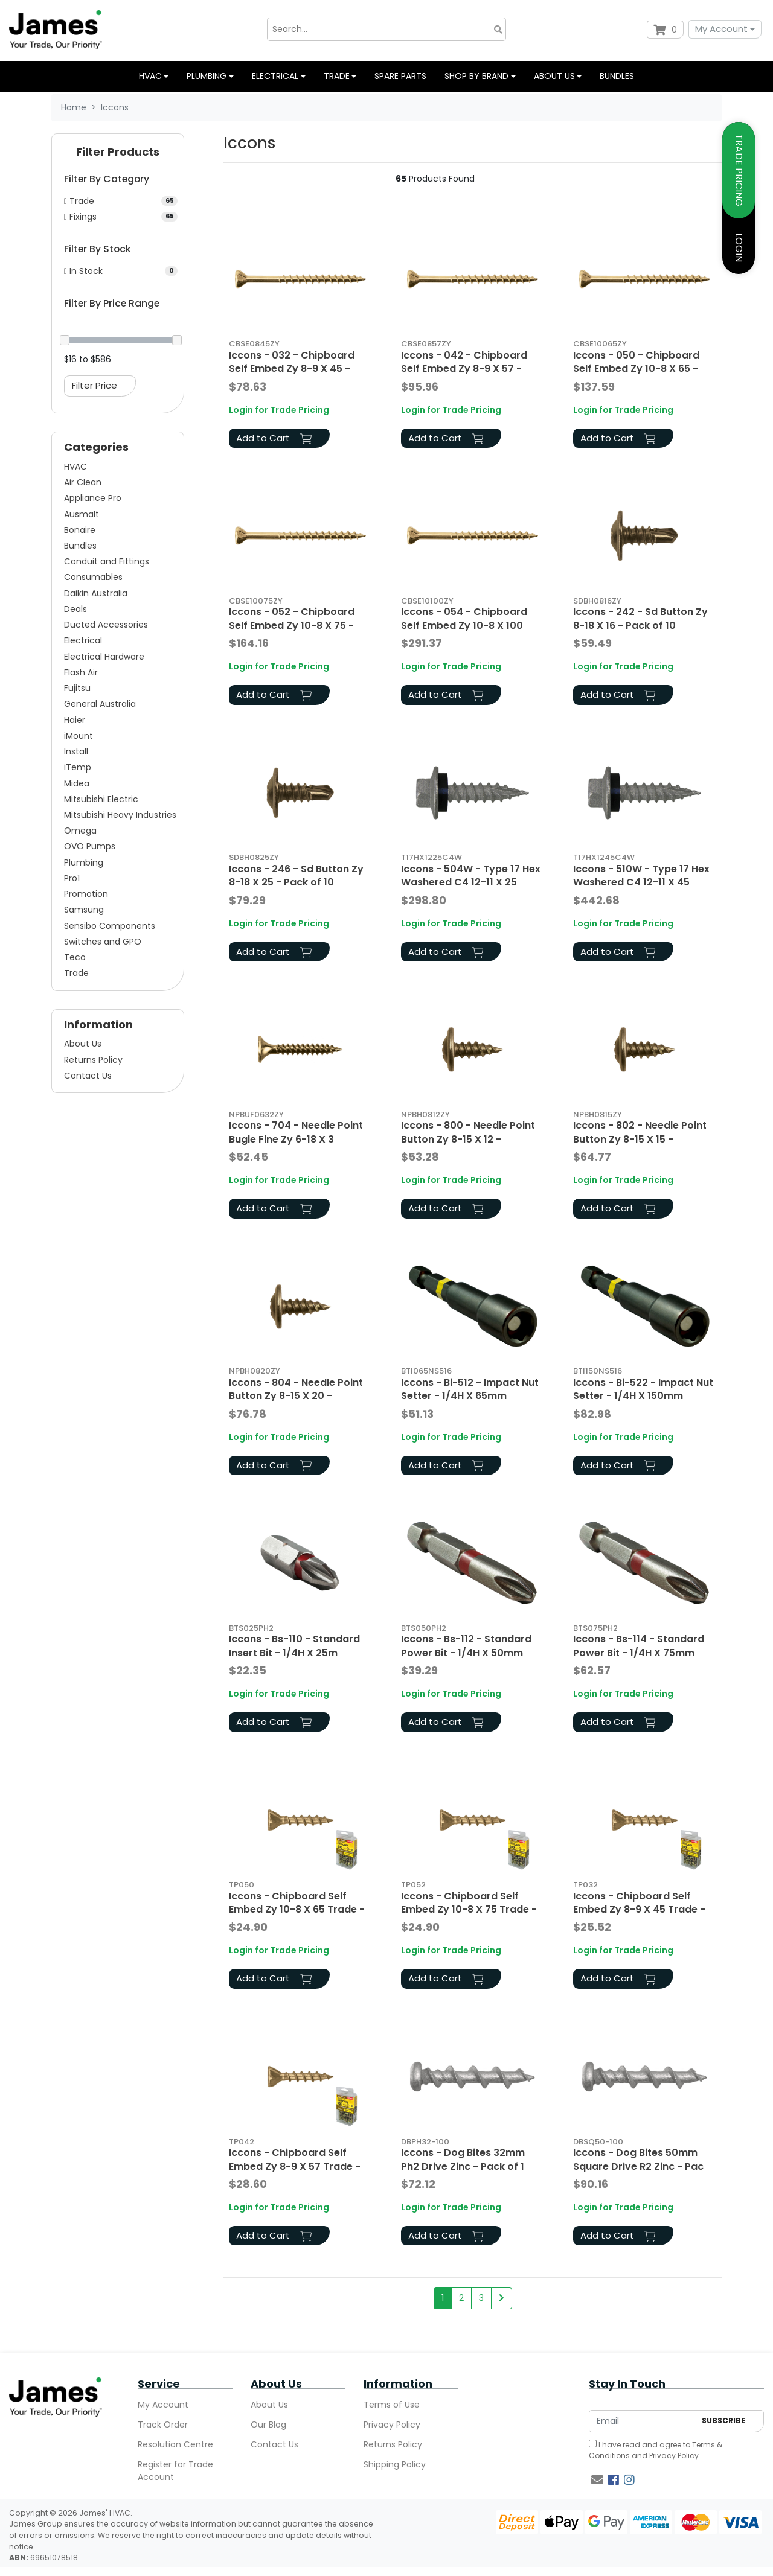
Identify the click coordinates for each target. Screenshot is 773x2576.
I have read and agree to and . (655, 2450)
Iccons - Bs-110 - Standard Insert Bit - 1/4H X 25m (294, 1645)
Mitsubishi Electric (101, 799)
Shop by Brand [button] (476, 76)
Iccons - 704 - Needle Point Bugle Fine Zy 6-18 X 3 (296, 1132)
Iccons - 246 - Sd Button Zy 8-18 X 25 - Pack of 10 (296, 875)
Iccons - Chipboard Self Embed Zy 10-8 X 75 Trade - (469, 1902)
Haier (74, 720)
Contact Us (88, 1076)
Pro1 (72, 878)
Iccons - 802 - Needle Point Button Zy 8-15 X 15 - (640, 1132)
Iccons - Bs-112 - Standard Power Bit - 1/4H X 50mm (466, 1645)
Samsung (84, 910)
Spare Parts (400, 76)
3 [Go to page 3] (481, 2298)
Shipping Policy (395, 2464)
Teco (75, 957)
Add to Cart (274, 438)
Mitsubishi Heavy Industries (120, 815)
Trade (76, 973)
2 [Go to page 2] (461, 2298)
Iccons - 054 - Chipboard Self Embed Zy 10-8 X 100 (464, 618)
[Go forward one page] (501, 2298)
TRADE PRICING (739, 170)
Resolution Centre (175, 2444)
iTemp (77, 767)
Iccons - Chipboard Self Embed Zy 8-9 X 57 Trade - (295, 2159)
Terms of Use (392, 2405)
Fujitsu (77, 688)
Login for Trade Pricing (279, 410)
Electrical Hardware (104, 657)
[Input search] (387, 29)
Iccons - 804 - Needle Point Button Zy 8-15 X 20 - (296, 1389)
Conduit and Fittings (106, 561)
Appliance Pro (92, 498)
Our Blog (268, 2424)
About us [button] (554, 76)
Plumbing (83, 862)
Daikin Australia (95, 593)
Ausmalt (81, 514)
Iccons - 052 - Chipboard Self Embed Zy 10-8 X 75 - (291, 618)
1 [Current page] (442, 2298)
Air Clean (82, 482)
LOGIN (739, 247)
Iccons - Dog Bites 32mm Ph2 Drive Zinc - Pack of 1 (463, 2159)
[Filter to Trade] (118, 201)
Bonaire (79, 530)
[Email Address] (642, 2421)
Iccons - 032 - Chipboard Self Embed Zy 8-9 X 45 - (291, 361)
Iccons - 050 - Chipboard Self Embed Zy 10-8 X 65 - (636, 361)
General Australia (100, 704)
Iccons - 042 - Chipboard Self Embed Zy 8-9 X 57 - (464, 361)
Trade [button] (337, 76)
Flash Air (81, 672)
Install (76, 751)
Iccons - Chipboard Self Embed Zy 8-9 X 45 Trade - (639, 1902)
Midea (76, 783)
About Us (82, 1044)
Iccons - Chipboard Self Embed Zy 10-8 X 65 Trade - (297, 1902)
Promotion (86, 894)
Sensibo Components (109, 926)
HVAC (75, 467)
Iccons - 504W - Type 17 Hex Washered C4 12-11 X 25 (470, 875)
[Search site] (498, 29)
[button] (118, 155)
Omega (80, 830)
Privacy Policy (392, 2424)
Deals (75, 609)
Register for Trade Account (175, 2470)
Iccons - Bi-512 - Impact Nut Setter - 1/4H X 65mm (470, 1389)
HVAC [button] (150, 76)
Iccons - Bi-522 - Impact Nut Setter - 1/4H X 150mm (643, 1389)
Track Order (163, 2424)
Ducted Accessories (106, 625)
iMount (78, 736)
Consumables (93, 577)
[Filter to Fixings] (118, 217)
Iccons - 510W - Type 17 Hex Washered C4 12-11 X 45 (641, 875)
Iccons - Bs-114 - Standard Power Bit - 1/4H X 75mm (638, 1645)
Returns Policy (93, 1060)
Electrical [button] (275, 76)
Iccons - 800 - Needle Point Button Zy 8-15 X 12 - (468, 1132)
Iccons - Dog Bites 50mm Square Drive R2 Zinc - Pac (638, 2159)
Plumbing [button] (206, 76)
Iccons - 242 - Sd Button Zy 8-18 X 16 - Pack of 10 (640, 618)
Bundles (617, 76)
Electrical (83, 640)
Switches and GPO (102, 942)
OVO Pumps (89, 846)
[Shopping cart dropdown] (665, 30)
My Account (721, 28)
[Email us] (597, 2480)
